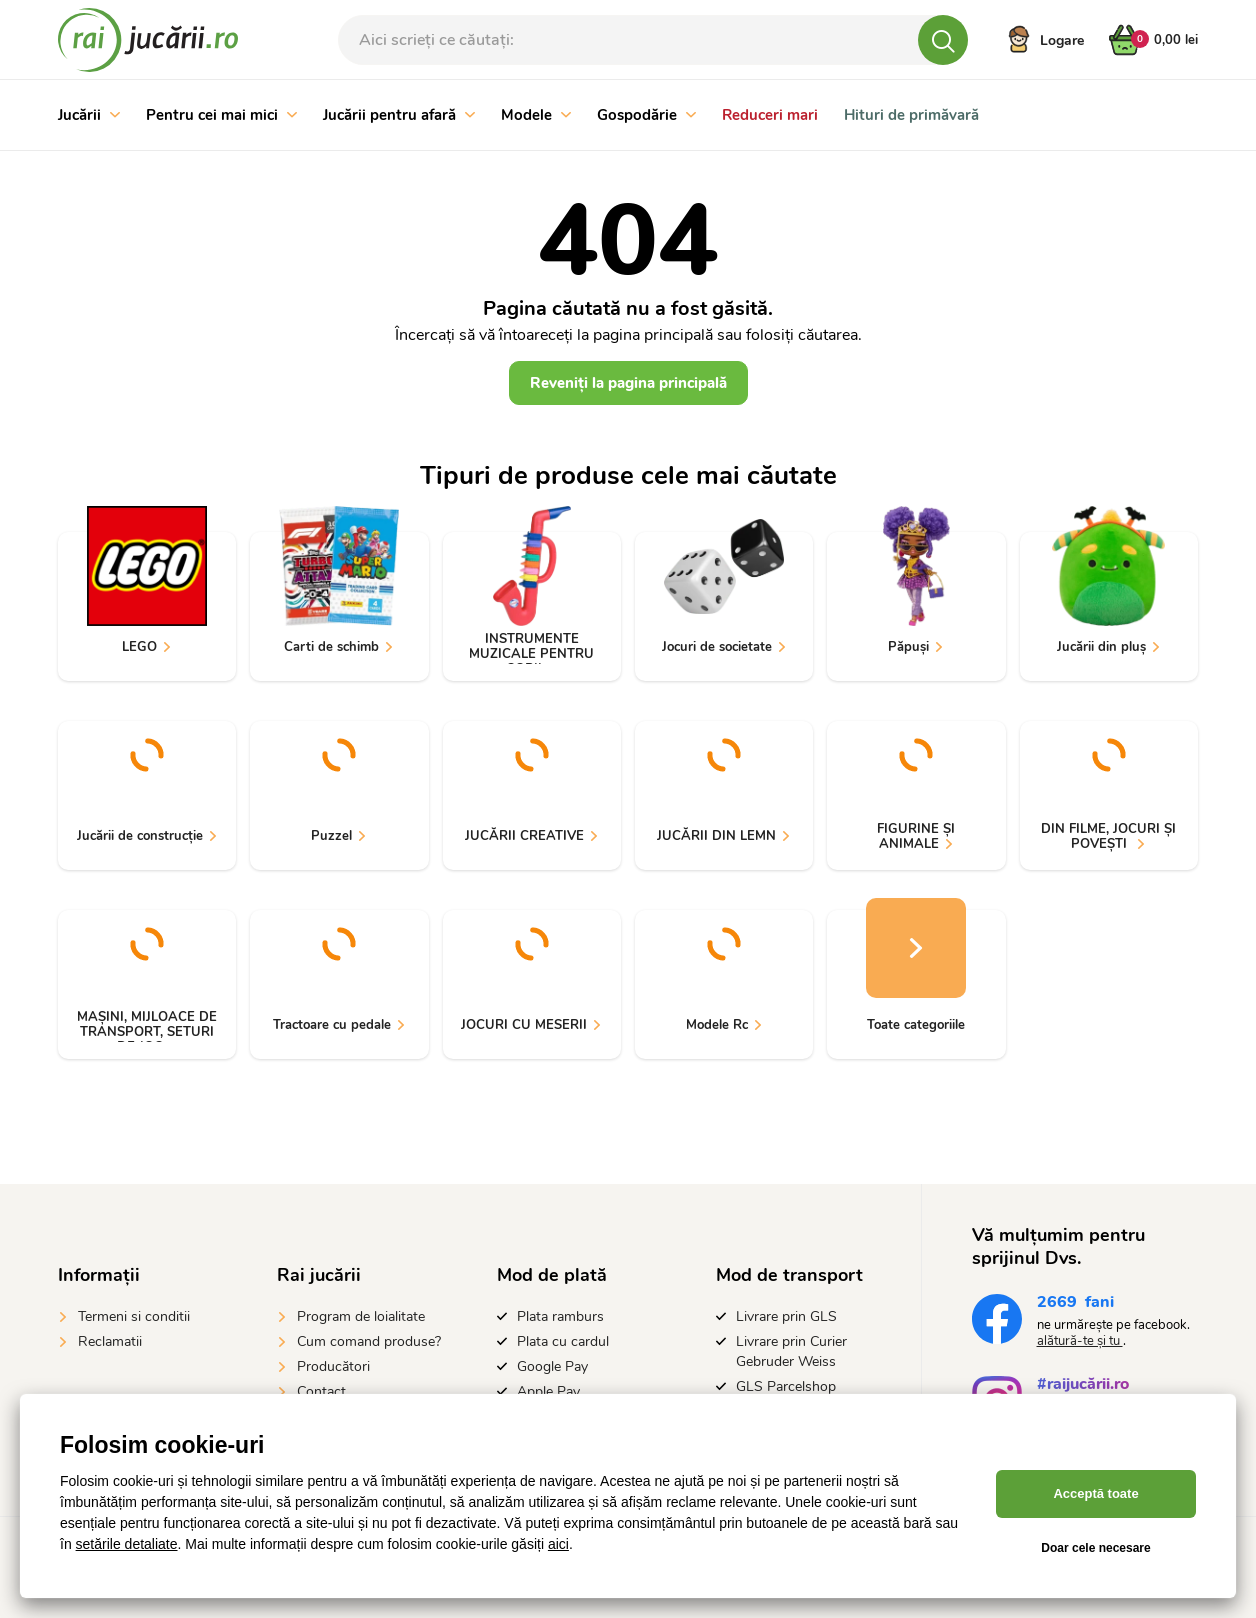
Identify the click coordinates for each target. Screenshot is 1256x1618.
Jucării (89, 115)
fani (1075, 1304)
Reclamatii (110, 1341)
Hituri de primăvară (911, 115)
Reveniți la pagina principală (628, 383)
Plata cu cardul (563, 1341)
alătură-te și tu (1080, 1341)
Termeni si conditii (134, 1316)
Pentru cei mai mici (221, 115)
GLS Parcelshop (786, 1386)
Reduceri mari (770, 115)
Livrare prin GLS (786, 1316)
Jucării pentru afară (399, 115)
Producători (333, 1366)
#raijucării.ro (1083, 1386)
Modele (536, 115)
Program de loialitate (361, 1316)
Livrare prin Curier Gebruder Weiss (791, 1351)
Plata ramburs (560, 1316)
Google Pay (552, 1366)
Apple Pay (548, 1391)
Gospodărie (646, 115)
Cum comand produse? (369, 1341)
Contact (321, 1391)
